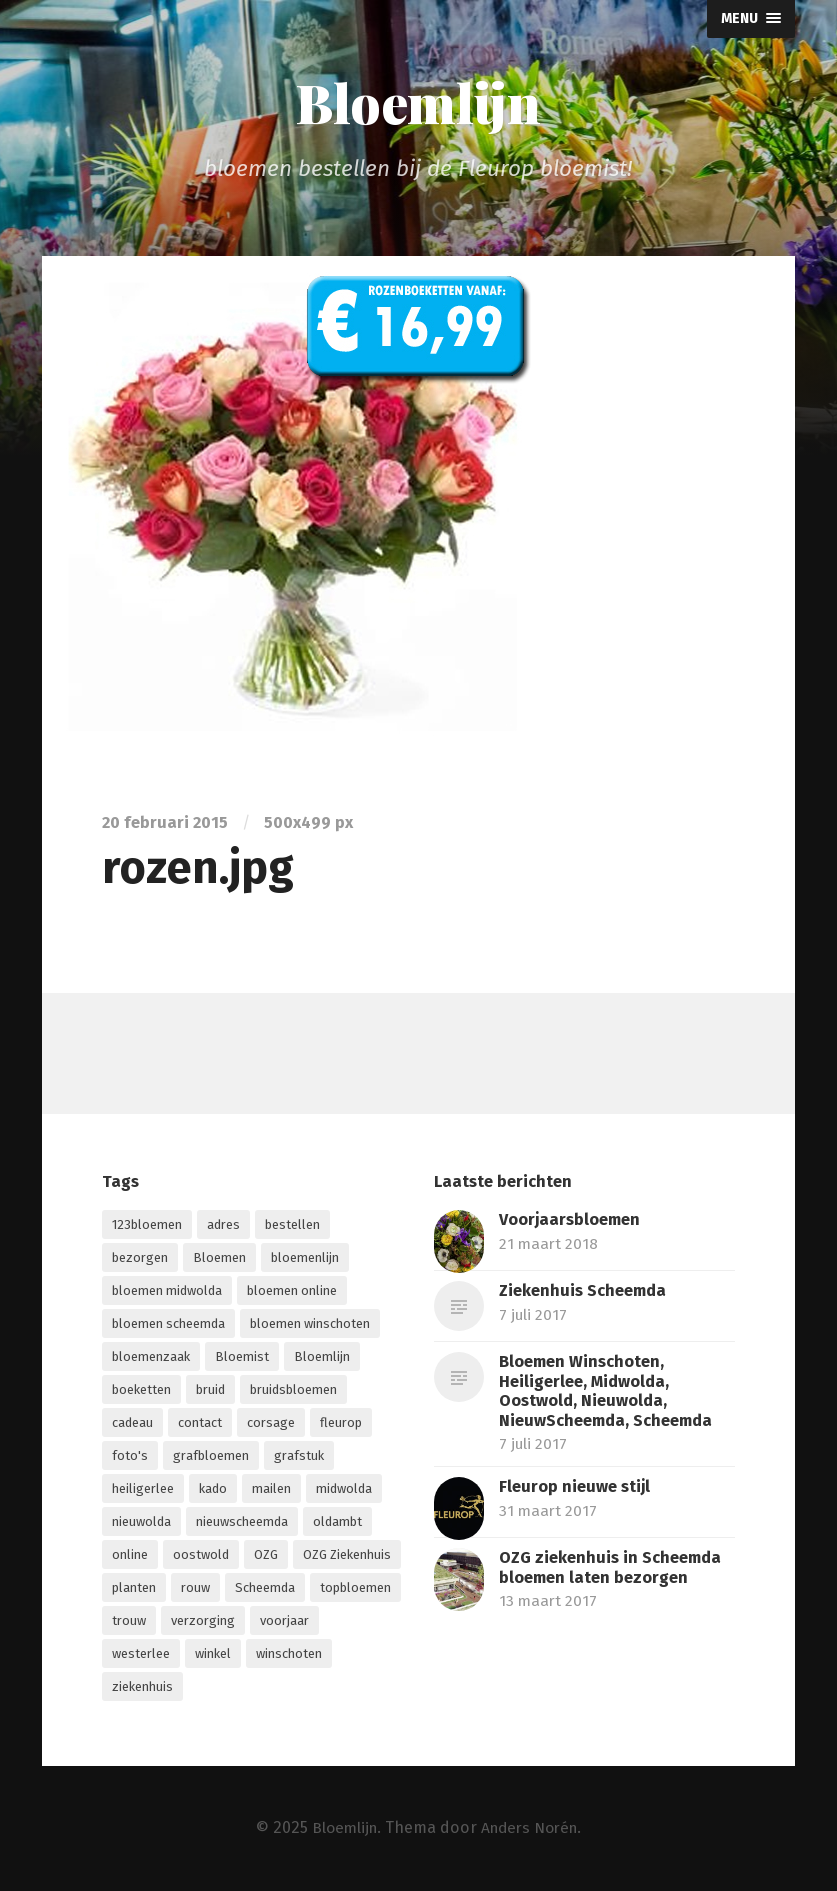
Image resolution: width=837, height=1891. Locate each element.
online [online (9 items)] (130, 1555)
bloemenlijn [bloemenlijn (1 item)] (305, 1258)
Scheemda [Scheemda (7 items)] (265, 1588)
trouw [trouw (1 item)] (129, 1621)
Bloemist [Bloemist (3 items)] (242, 1357)
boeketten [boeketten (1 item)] (141, 1390)
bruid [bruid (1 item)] (210, 1390)
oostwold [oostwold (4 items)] (201, 1555)
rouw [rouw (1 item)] (195, 1588)
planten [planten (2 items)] (134, 1588)
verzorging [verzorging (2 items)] (203, 1621)
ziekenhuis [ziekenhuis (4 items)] (142, 1687)
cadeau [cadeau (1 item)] (132, 1423)
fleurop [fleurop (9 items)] (341, 1423)
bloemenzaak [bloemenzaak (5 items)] (151, 1357)
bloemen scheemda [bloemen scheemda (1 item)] (168, 1324)
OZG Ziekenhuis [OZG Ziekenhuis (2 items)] (347, 1555)
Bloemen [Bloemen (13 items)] (219, 1258)
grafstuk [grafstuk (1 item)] (299, 1456)
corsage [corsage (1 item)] (271, 1423)
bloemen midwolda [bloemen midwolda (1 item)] (167, 1291)
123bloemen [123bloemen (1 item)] (147, 1225)
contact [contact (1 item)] (200, 1423)
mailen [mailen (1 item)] (271, 1489)
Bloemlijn (418, 102)
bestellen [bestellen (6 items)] (292, 1225)
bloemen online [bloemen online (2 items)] (292, 1291)
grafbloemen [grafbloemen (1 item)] (211, 1456)
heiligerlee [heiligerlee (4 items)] (143, 1489)
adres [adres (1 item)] (223, 1225)
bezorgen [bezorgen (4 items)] (140, 1258)
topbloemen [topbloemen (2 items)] (355, 1588)
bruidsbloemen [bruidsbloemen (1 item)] (293, 1390)
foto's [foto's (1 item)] (130, 1456)
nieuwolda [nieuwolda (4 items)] (141, 1522)
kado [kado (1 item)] (213, 1489)
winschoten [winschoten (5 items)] (289, 1654)
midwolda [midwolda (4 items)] (344, 1489)
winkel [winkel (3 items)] (213, 1654)
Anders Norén (531, 1827)
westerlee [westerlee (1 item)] (141, 1654)
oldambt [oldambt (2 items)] (337, 1522)
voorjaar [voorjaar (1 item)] (284, 1621)
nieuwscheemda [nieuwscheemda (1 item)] (242, 1522)
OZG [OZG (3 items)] (266, 1555)
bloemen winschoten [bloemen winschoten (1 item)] (310, 1324)
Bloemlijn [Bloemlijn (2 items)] (322, 1357)
